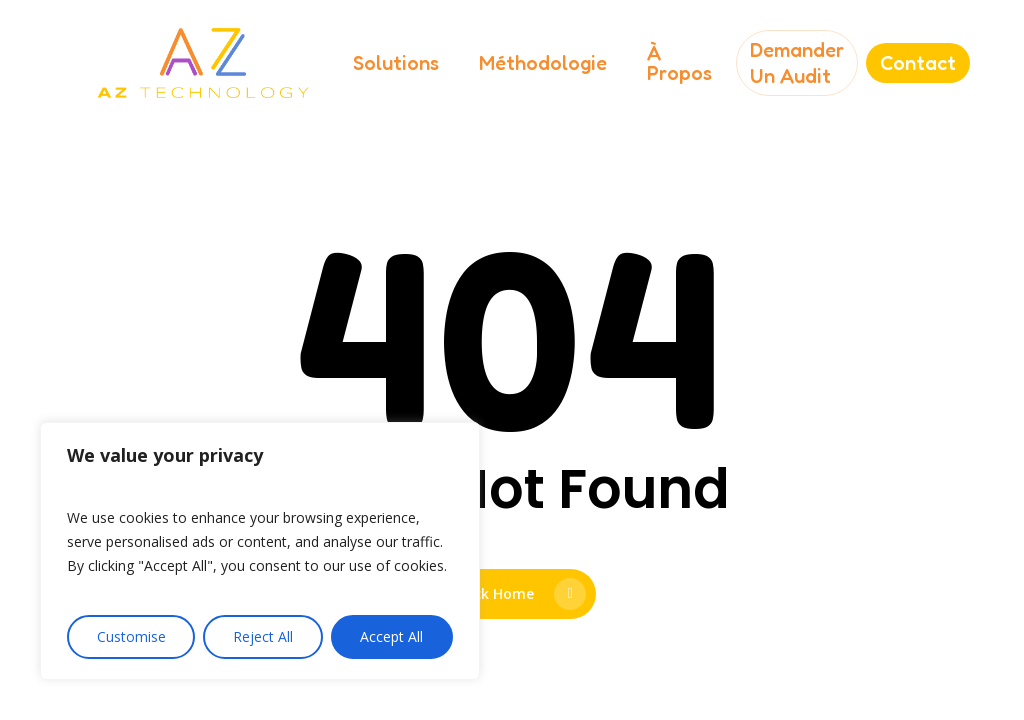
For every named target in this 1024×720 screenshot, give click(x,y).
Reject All (263, 636)
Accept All (391, 636)
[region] (260, 551)
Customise (131, 636)
